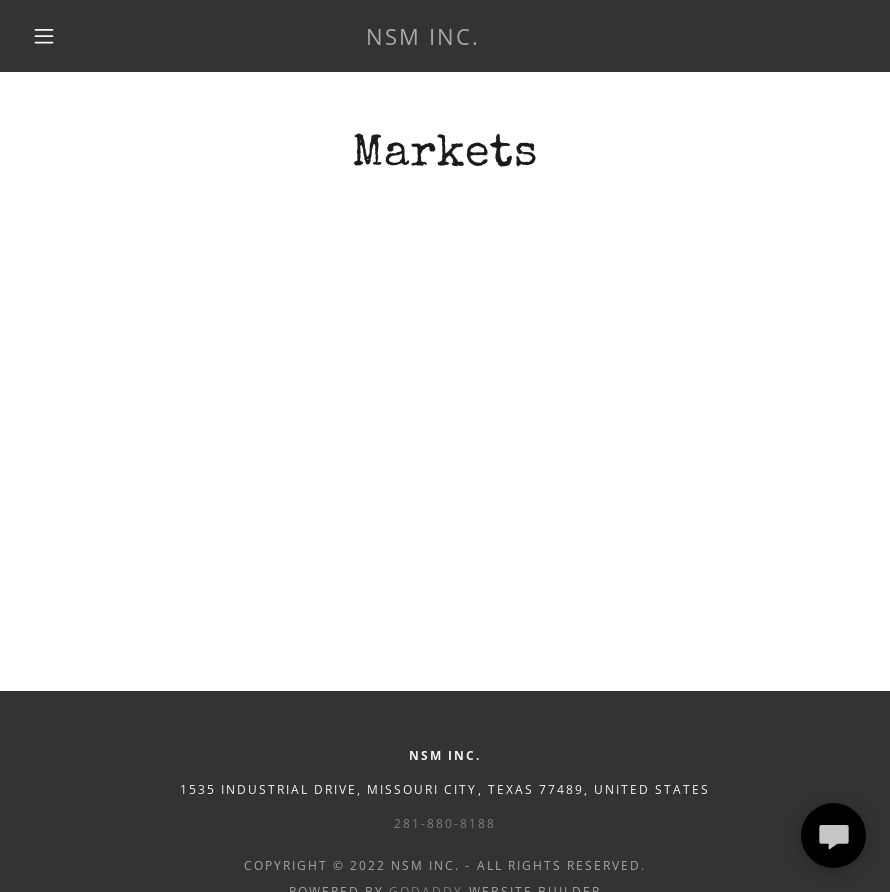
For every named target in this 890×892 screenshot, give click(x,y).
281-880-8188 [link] (445, 823)
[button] (44, 36)
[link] (423, 39)
